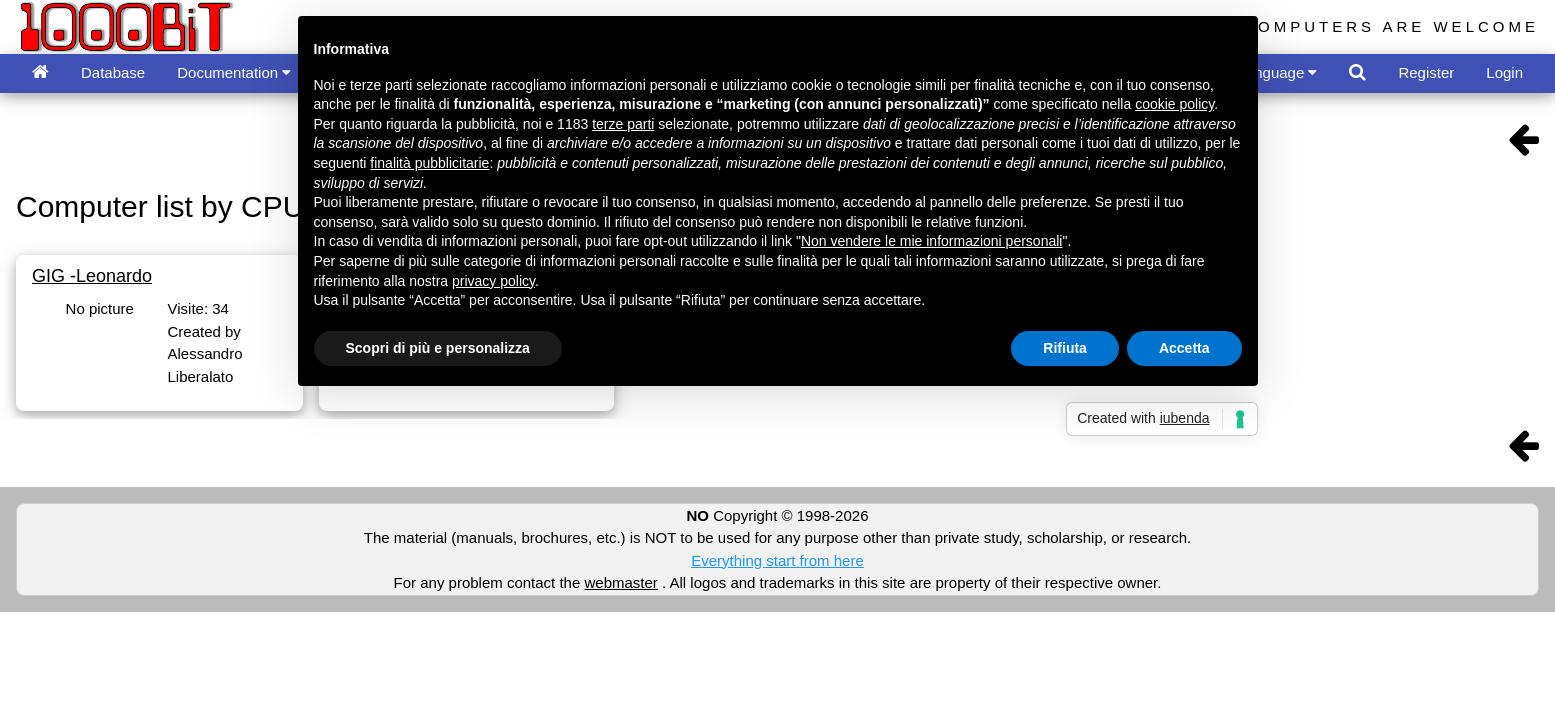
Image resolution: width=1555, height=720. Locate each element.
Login (1504, 72)
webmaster (620, 582)
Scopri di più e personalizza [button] (438, 348)
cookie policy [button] (1174, 104)
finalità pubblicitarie (429, 163)
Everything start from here (777, 560)
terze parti (623, 124)
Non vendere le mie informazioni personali (931, 241)
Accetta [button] (1184, 348)
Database (113, 72)
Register (1426, 72)
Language (1278, 72)
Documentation (234, 72)
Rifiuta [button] (1065, 348)
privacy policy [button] (493, 281)
